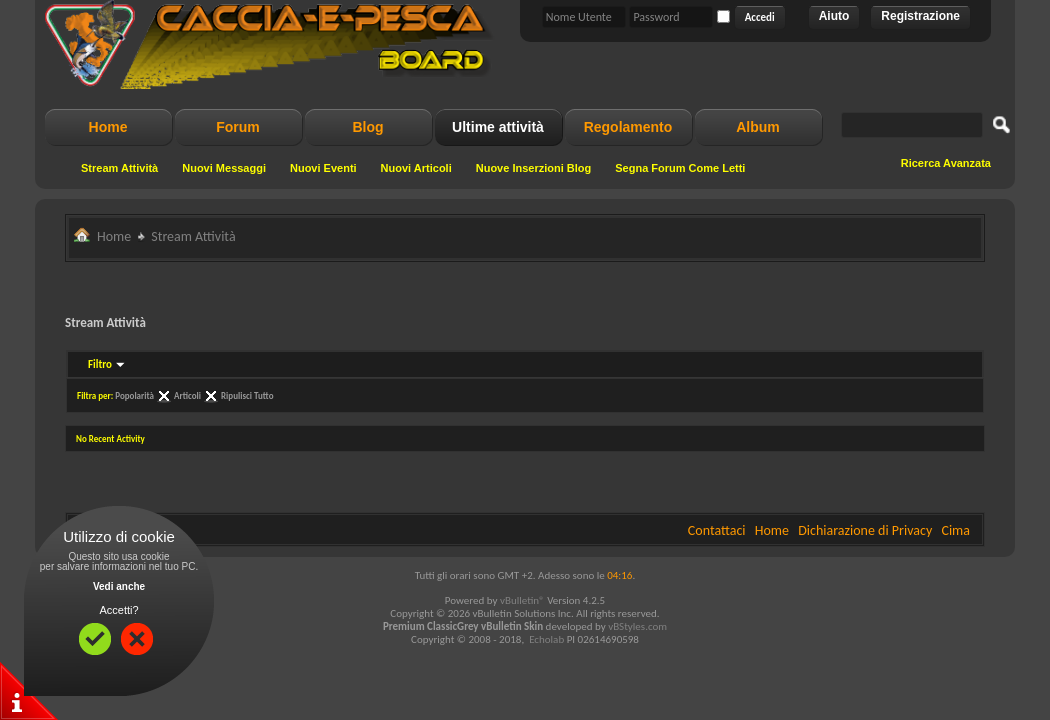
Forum (238, 127)
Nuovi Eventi (323, 168)
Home (108, 127)
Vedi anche (119, 586)
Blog (367, 127)
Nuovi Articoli (416, 168)
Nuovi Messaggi (224, 168)
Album (758, 127)
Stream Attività (119, 168)
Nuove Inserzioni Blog (534, 168)
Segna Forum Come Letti (680, 168)
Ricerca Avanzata (946, 163)
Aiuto (834, 16)
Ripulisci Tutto (247, 395)
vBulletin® (522, 600)
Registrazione (920, 16)
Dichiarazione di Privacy (865, 530)
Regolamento (628, 127)
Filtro (100, 364)
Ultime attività (498, 127)
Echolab (546, 639)
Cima (955, 530)
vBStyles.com (637, 626)
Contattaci (717, 530)
